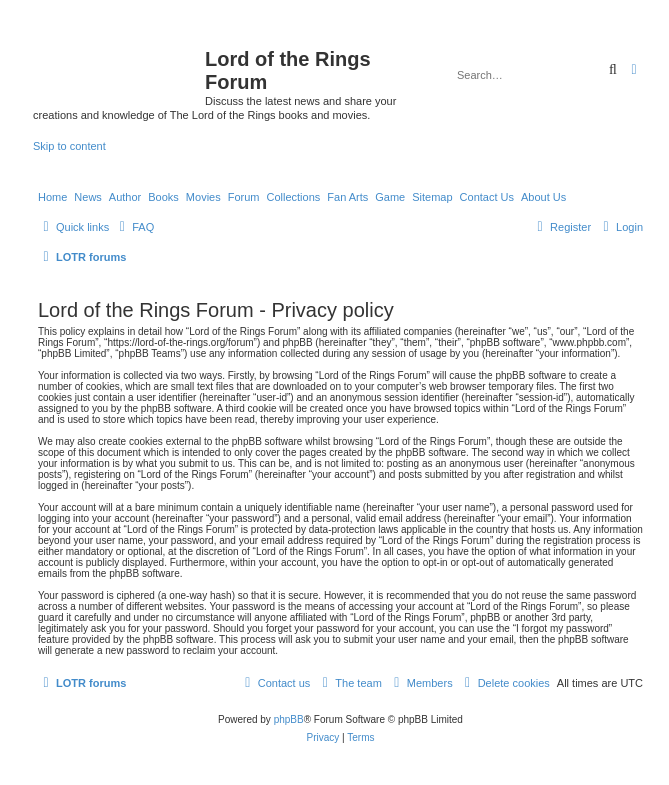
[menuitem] (134, 227)
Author (125, 197)
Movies (203, 197)
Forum (244, 197)
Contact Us (487, 197)
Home (52, 197)
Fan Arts (347, 197)
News (88, 197)
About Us (543, 197)
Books (163, 197)
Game (390, 197)
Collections (293, 197)
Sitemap (432, 197)
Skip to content (69, 146)
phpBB (289, 719)
